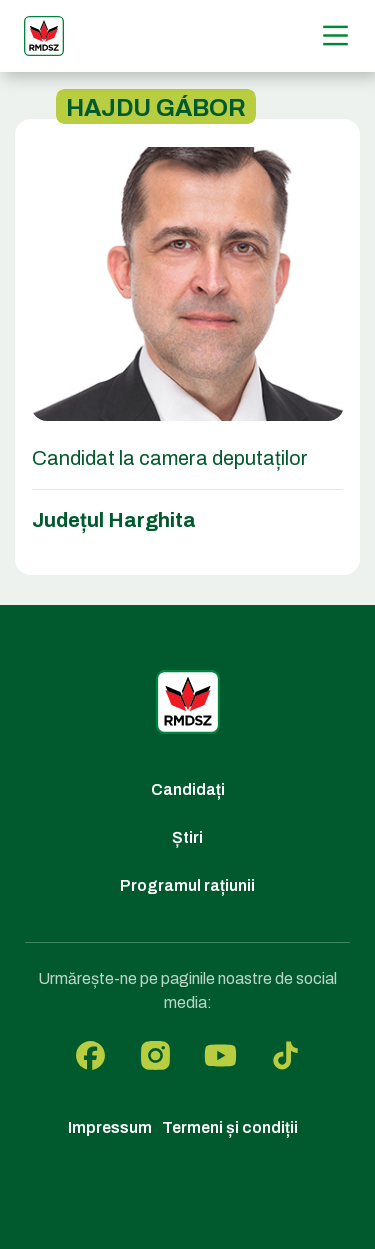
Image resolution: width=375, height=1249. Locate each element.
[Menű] (335, 35)
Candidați (188, 789)
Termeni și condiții (230, 1127)
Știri (187, 837)
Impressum (110, 1127)
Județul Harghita (114, 520)
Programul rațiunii (187, 885)
